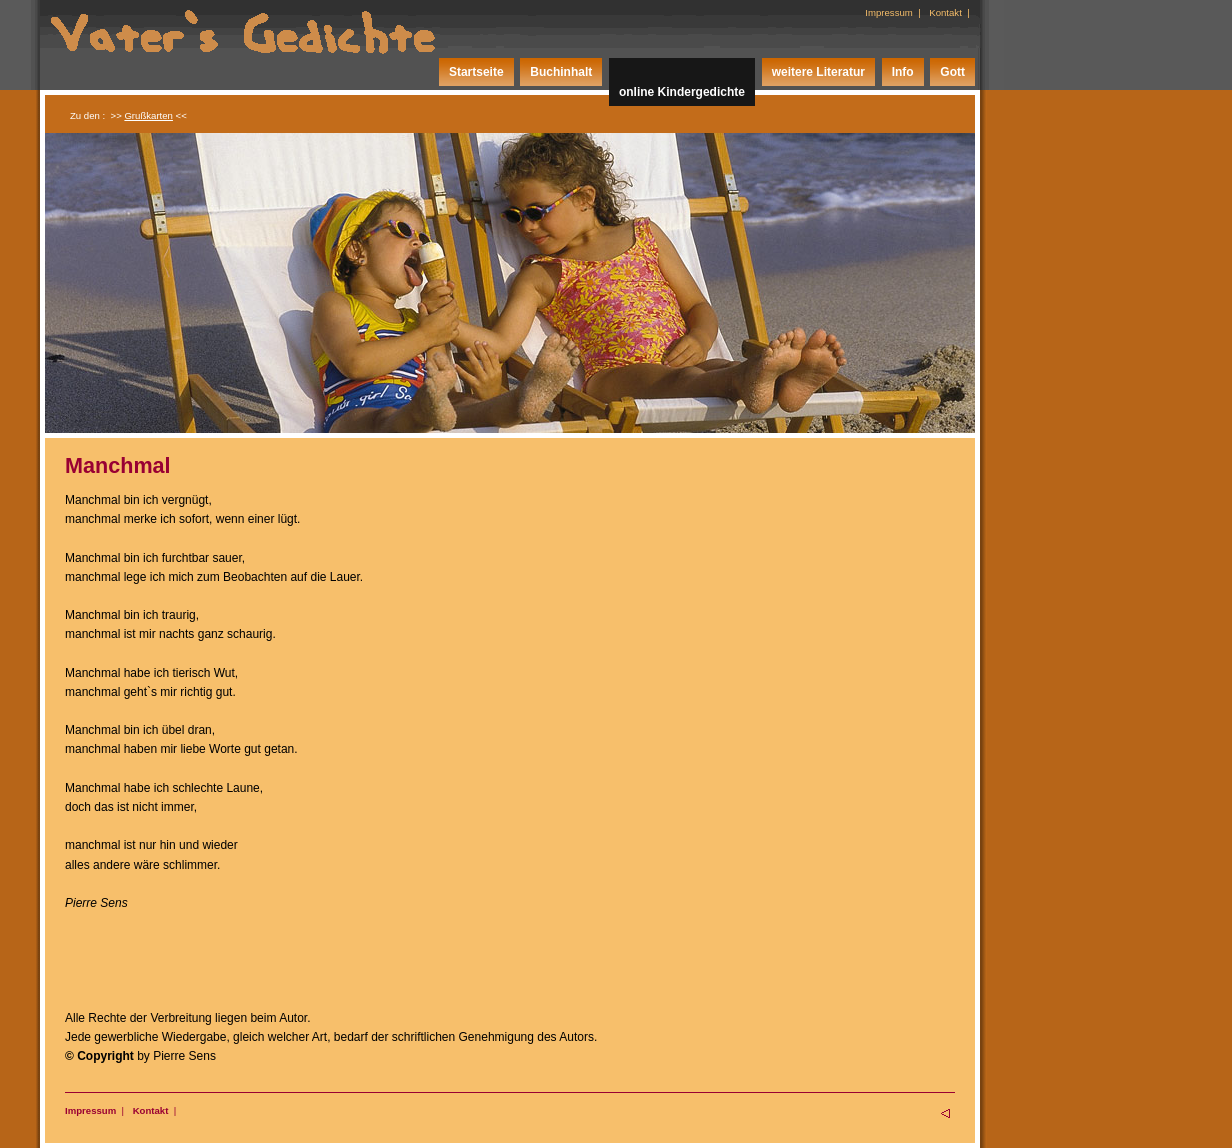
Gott (952, 72)
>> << (149, 115)
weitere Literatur (818, 72)
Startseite (476, 72)
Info (903, 72)
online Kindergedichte (682, 92)
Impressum (888, 12)
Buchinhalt (561, 72)
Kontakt (945, 12)
